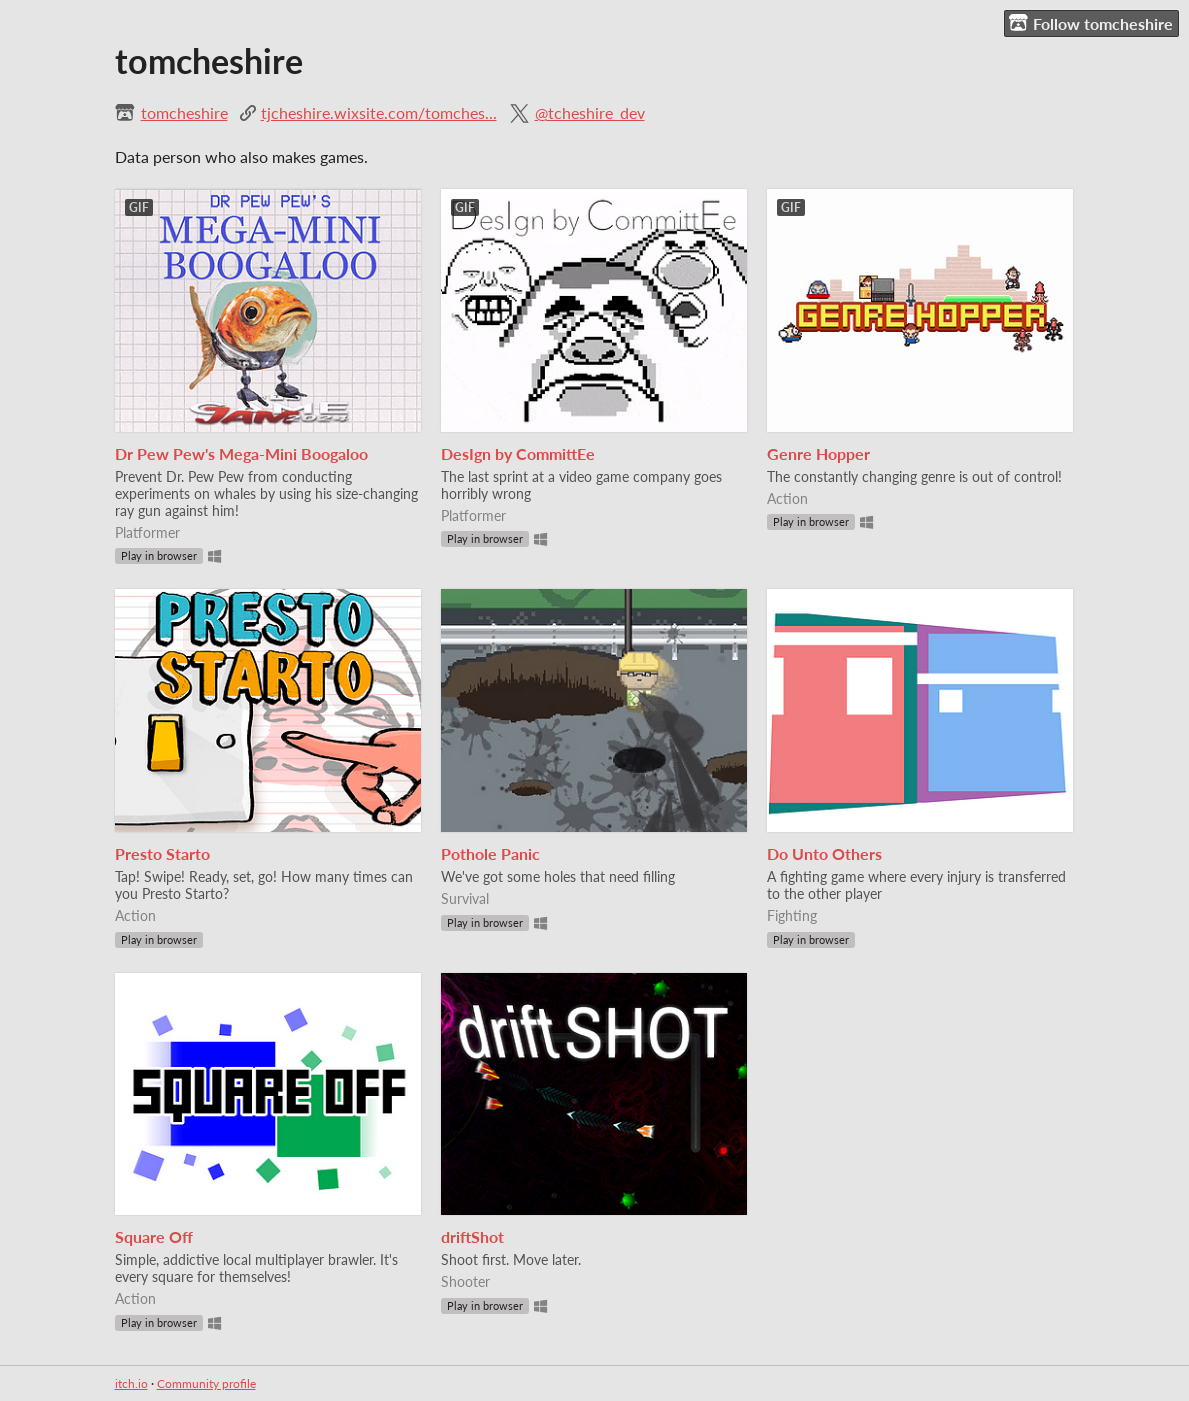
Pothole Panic (490, 853)
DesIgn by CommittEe (518, 453)
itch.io (131, 1383)
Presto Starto (162, 853)
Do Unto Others (824, 853)
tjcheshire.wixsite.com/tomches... (379, 112)
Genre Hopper (818, 453)
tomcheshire (184, 112)
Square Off (154, 1236)
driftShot (472, 1236)
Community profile (206, 1383)
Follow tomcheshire (1091, 23)
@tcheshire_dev (590, 112)
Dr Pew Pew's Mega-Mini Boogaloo (241, 453)
